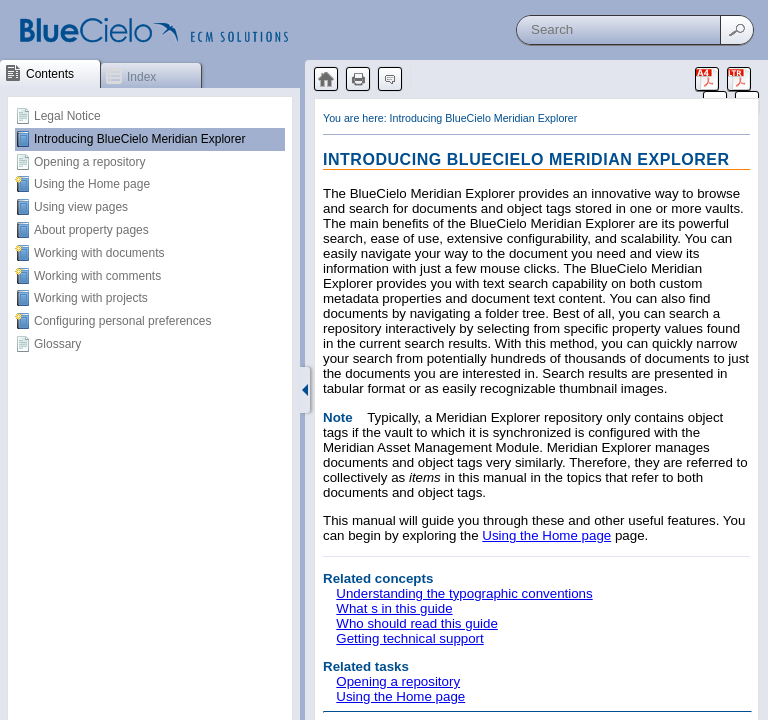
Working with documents (99, 253)
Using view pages (81, 207)
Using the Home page (92, 184)
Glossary (57, 344)
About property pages (91, 230)
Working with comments (97, 276)
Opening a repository (89, 162)
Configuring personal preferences (122, 321)
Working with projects (91, 298)
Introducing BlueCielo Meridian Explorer (139, 139)
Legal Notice (67, 116)
